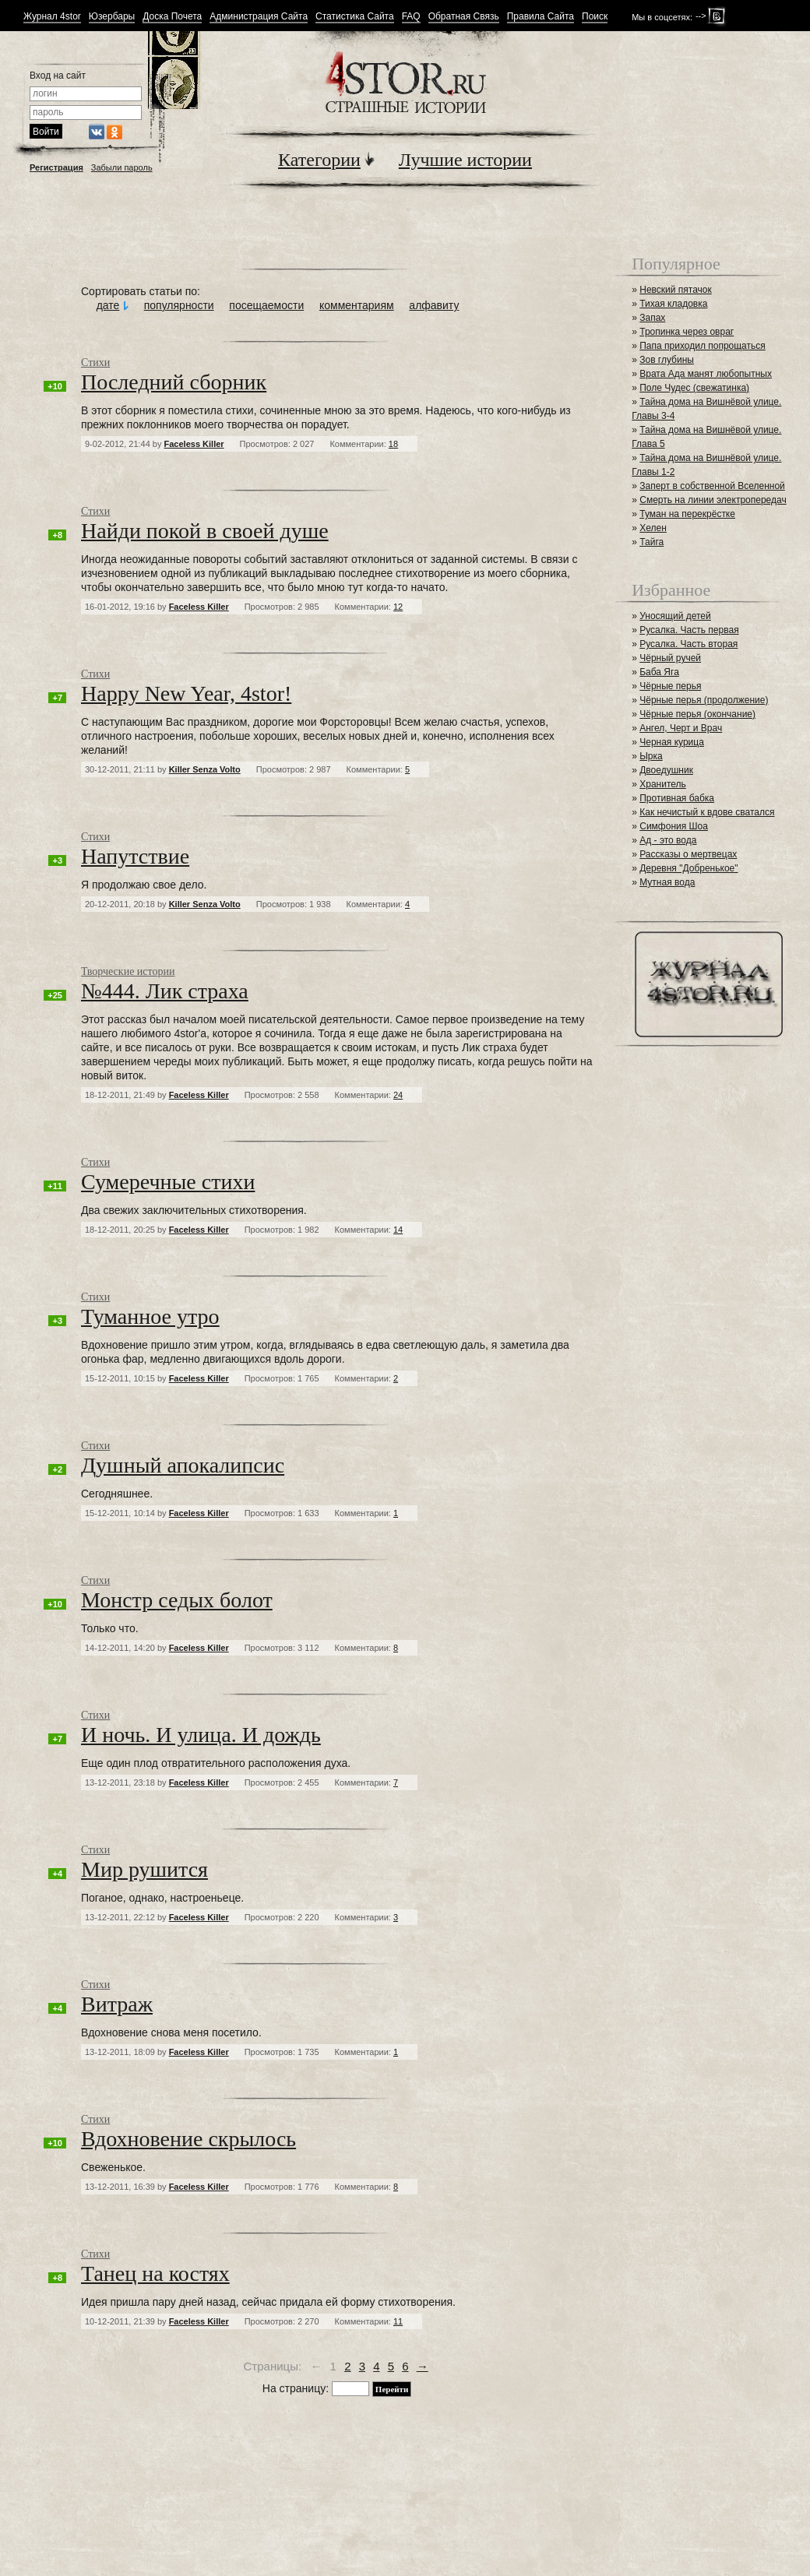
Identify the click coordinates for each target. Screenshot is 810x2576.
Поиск (595, 17)
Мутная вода (667, 882)
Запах (652, 317)
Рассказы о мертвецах (688, 854)
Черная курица (671, 742)
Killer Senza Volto (205, 769)
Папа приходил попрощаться (702, 345)
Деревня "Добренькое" (688, 868)
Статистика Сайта (354, 17)
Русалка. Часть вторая (688, 644)
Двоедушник (666, 770)
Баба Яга (659, 672)
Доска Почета (172, 17)
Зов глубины (666, 359)
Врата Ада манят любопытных (705, 373)
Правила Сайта (540, 17)
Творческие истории (127, 971)
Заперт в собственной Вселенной (712, 485)
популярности (179, 305)
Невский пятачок (675, 289)
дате (108, 305)
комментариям (356, 305)
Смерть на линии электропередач (712, 499)
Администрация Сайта (259, 17)
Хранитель (662, 784)
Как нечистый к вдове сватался (706, 812)
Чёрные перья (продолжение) (703, 700)
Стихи (95, 362)
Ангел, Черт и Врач (680, 728)
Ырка (650, 756)
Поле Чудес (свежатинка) (694, 387)
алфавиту (434, 305)
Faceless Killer (194, 444)
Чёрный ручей (670, 658)
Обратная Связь (463, 17)
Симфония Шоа (673, 826)
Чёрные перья (670, 686)
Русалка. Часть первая (688, 630)
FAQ (411, 17)
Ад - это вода (667, 840)
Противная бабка (676, 798)
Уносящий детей (675, 616)
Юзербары (112, 17)
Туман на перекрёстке (687, 514)
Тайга (651, 542)
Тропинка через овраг (686, 331)
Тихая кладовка (673, 303)
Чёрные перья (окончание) (697, 714)
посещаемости (266, 305)
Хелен (653, 528)
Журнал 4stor (52, 17)
